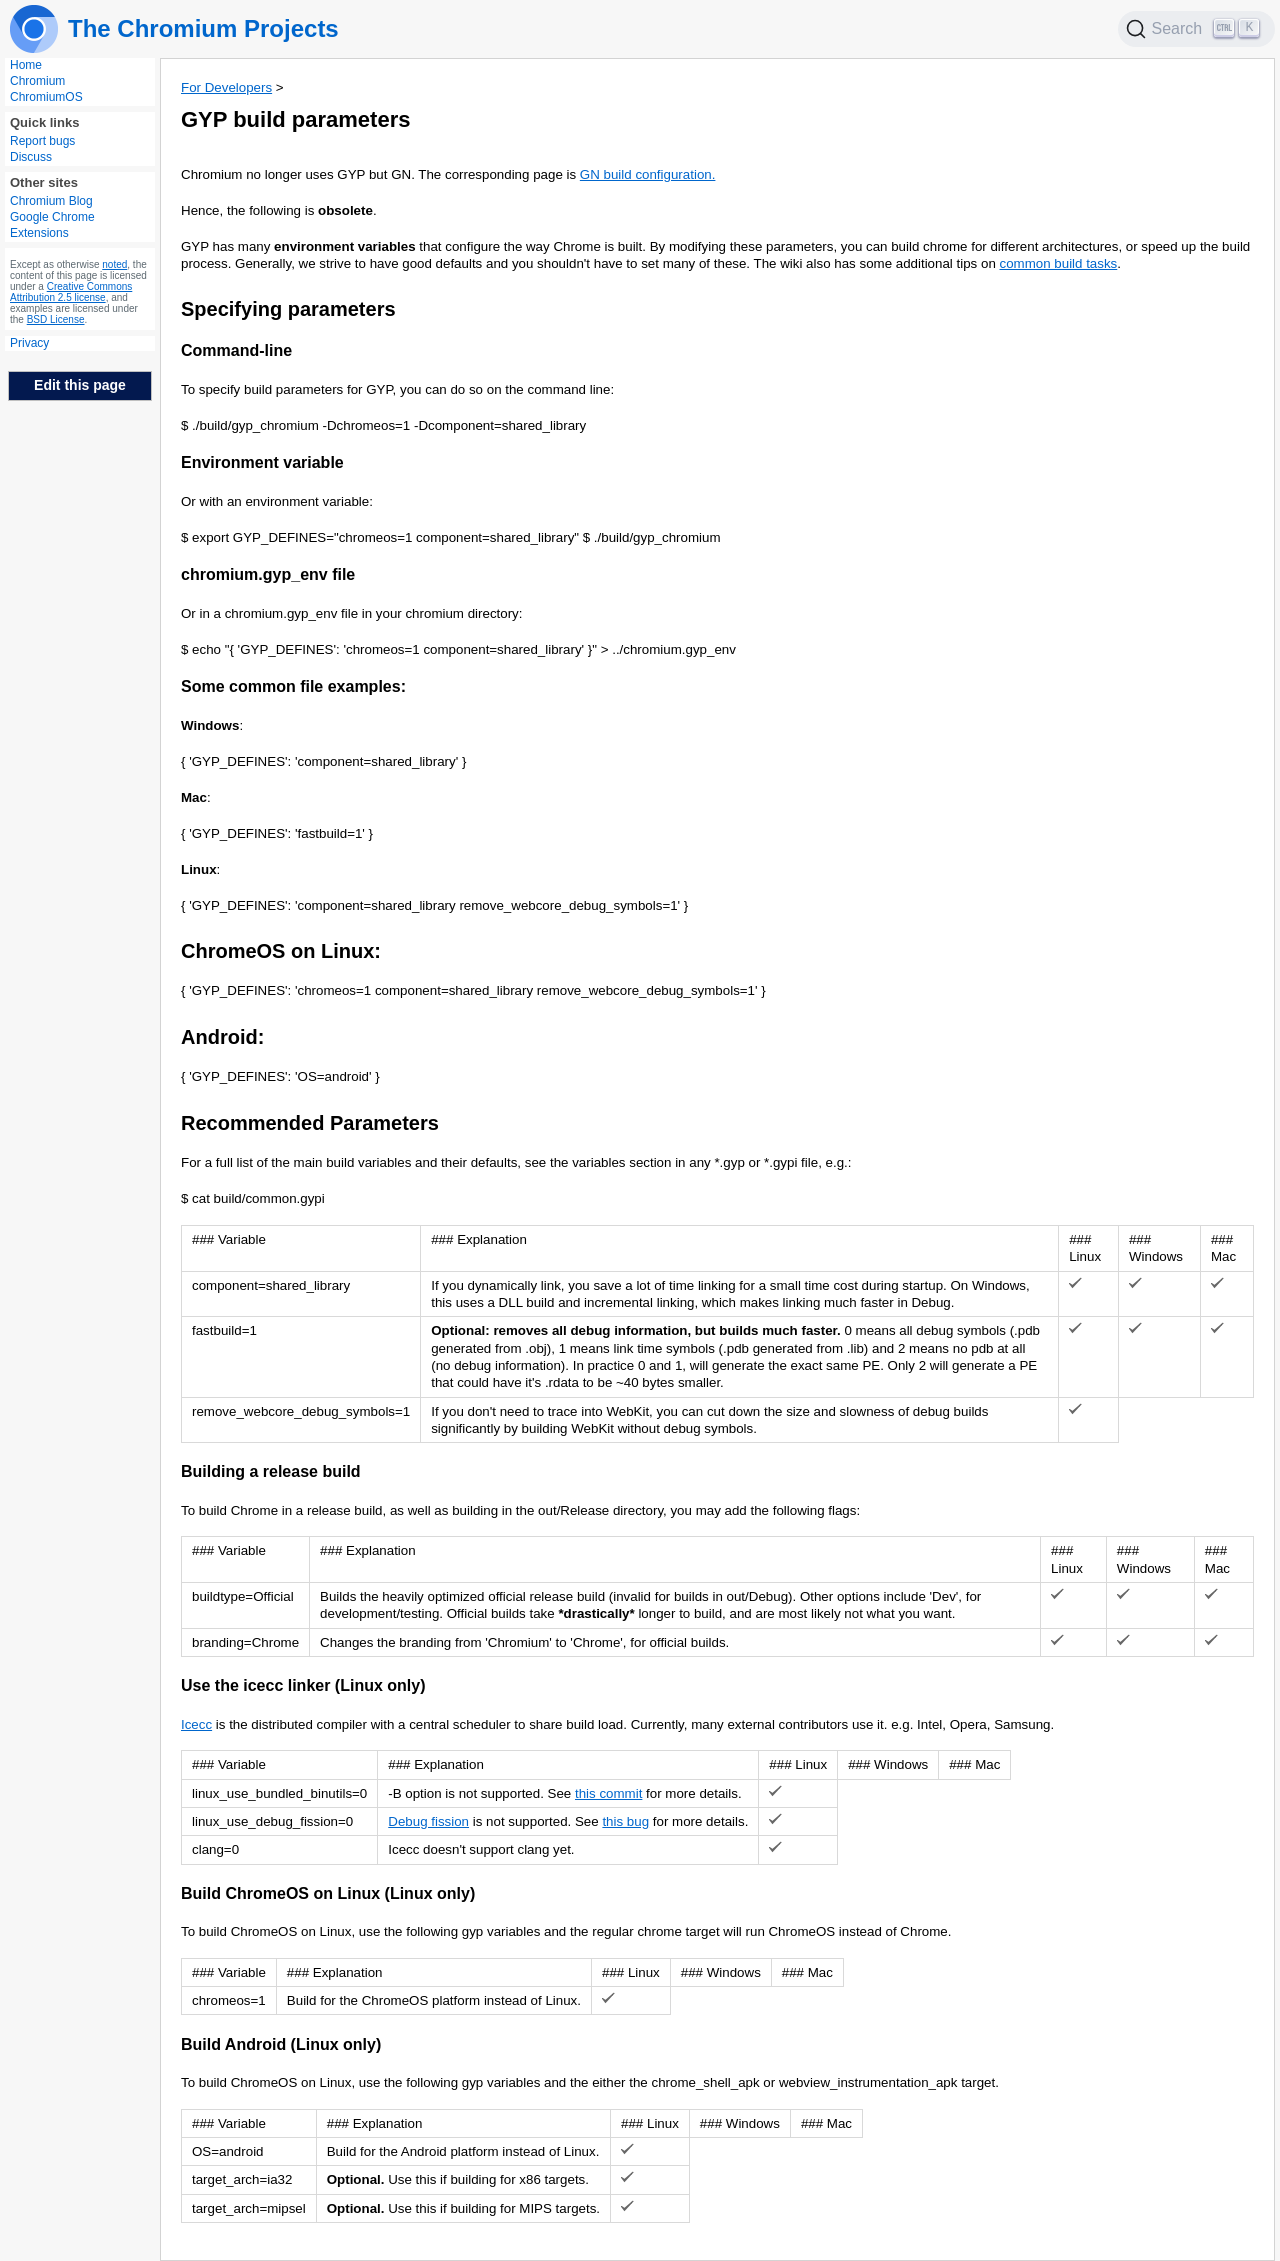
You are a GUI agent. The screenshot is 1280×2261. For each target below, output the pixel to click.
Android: (222, 1037)
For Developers (226, 87)
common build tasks (1059, 263)
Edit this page (80, 385)
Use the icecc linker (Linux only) (303, 1685)
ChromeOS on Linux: (281, 951)
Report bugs (42, 141)
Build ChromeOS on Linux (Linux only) (328, 1893)
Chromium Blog (51, 201)
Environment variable (262, 462)
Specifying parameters (288, 309)
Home (26, 65)
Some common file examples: (293, 686)
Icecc (196, 1724)
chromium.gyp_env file (268, 574)
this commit (608, 1793)
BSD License (56, 319)
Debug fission (428, 1821)
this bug (625, 1821)
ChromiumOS (46, 97)
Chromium (37, 81)
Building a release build (271, 1471)
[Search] (1197, 29)
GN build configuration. (648, 174)
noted (114, 264)
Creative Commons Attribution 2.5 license (71, 292)
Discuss (31, 157)
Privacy (29, 343)
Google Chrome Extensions (52, 225)
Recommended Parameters (310, 1123)
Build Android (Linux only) (281, 2044)
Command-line (236, 350)
